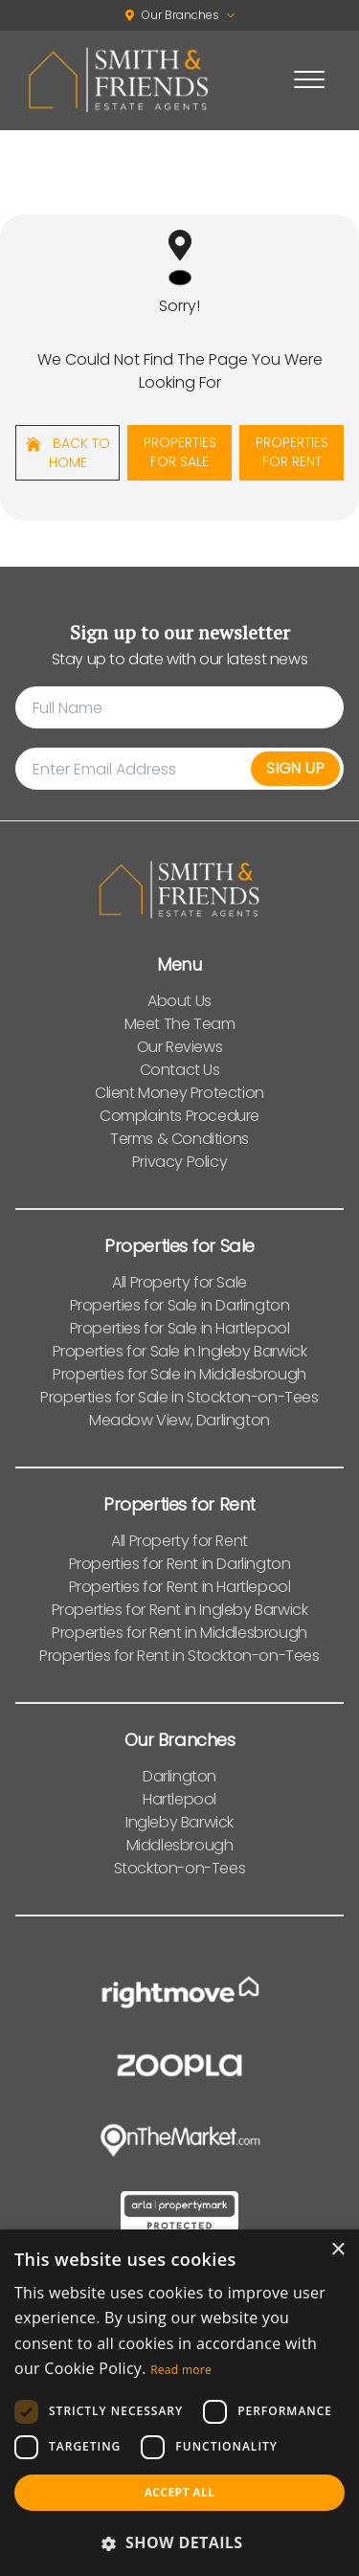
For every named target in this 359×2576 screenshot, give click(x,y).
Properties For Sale (180, 452)
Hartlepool (179, 1799)
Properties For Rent (292, 452)
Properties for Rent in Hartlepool (180, 1587)
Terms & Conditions (179, 1139)
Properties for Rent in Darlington (180, 1564)
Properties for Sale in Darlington (180, 1305)
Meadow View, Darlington (179, 1420)
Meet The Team (180, 1024)
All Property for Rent (179, 1541)
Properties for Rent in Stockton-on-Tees (179, 1656)
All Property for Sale (179, 1282)
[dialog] (179, 2402)
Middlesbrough (180, 1845)
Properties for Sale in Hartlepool (180, 1328)
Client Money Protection (179, 1093)
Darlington (179, 1776)
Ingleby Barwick (179, 1822)
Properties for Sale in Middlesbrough (179, 1374)
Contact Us (180, 1070)
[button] (179, 2542)
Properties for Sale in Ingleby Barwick (180, 1351)
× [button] (337, 2250)
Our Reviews (180, 1047)
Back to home (68, 453)
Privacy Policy (179, 1162)
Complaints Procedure (179, 1116)
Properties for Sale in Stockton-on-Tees (179, 1397)
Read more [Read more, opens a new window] (181, 2370)
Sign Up (295, 768)
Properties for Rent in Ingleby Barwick (180, 1610)
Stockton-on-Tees (180, 1868)
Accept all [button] (180, 2492)
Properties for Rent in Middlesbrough (179, 1633)
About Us (179, 1001)
